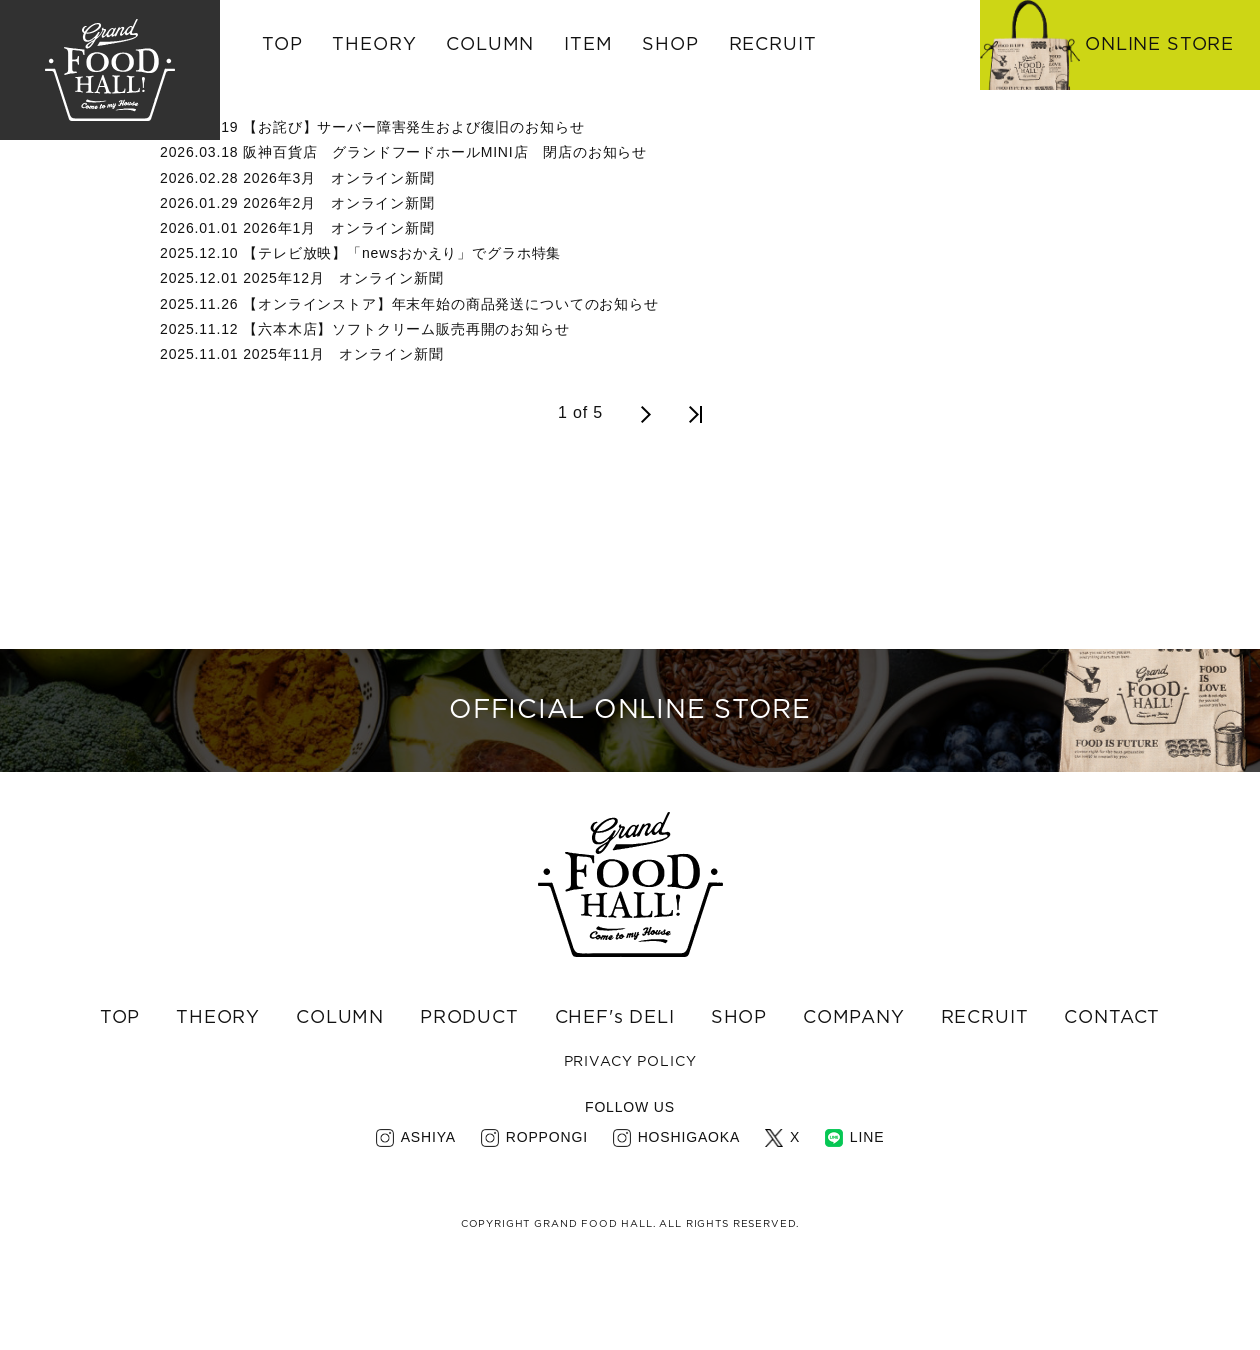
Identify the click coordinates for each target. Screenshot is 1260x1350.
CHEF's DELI (615, 1095)
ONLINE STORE (1159, 45)
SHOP (739, 1095)
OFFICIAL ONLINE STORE (630, 749)
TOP (282, 45)
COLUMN (340, 1095)
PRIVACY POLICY (630, 1139)
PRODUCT (469, 1095)
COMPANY (854, 1095)
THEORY (374, 45)
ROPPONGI (547, 1214)
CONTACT (1112, 1095)
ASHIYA (428, 1214)
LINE (867, 1214)
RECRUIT (773, 45)
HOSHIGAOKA (689, 1214)
